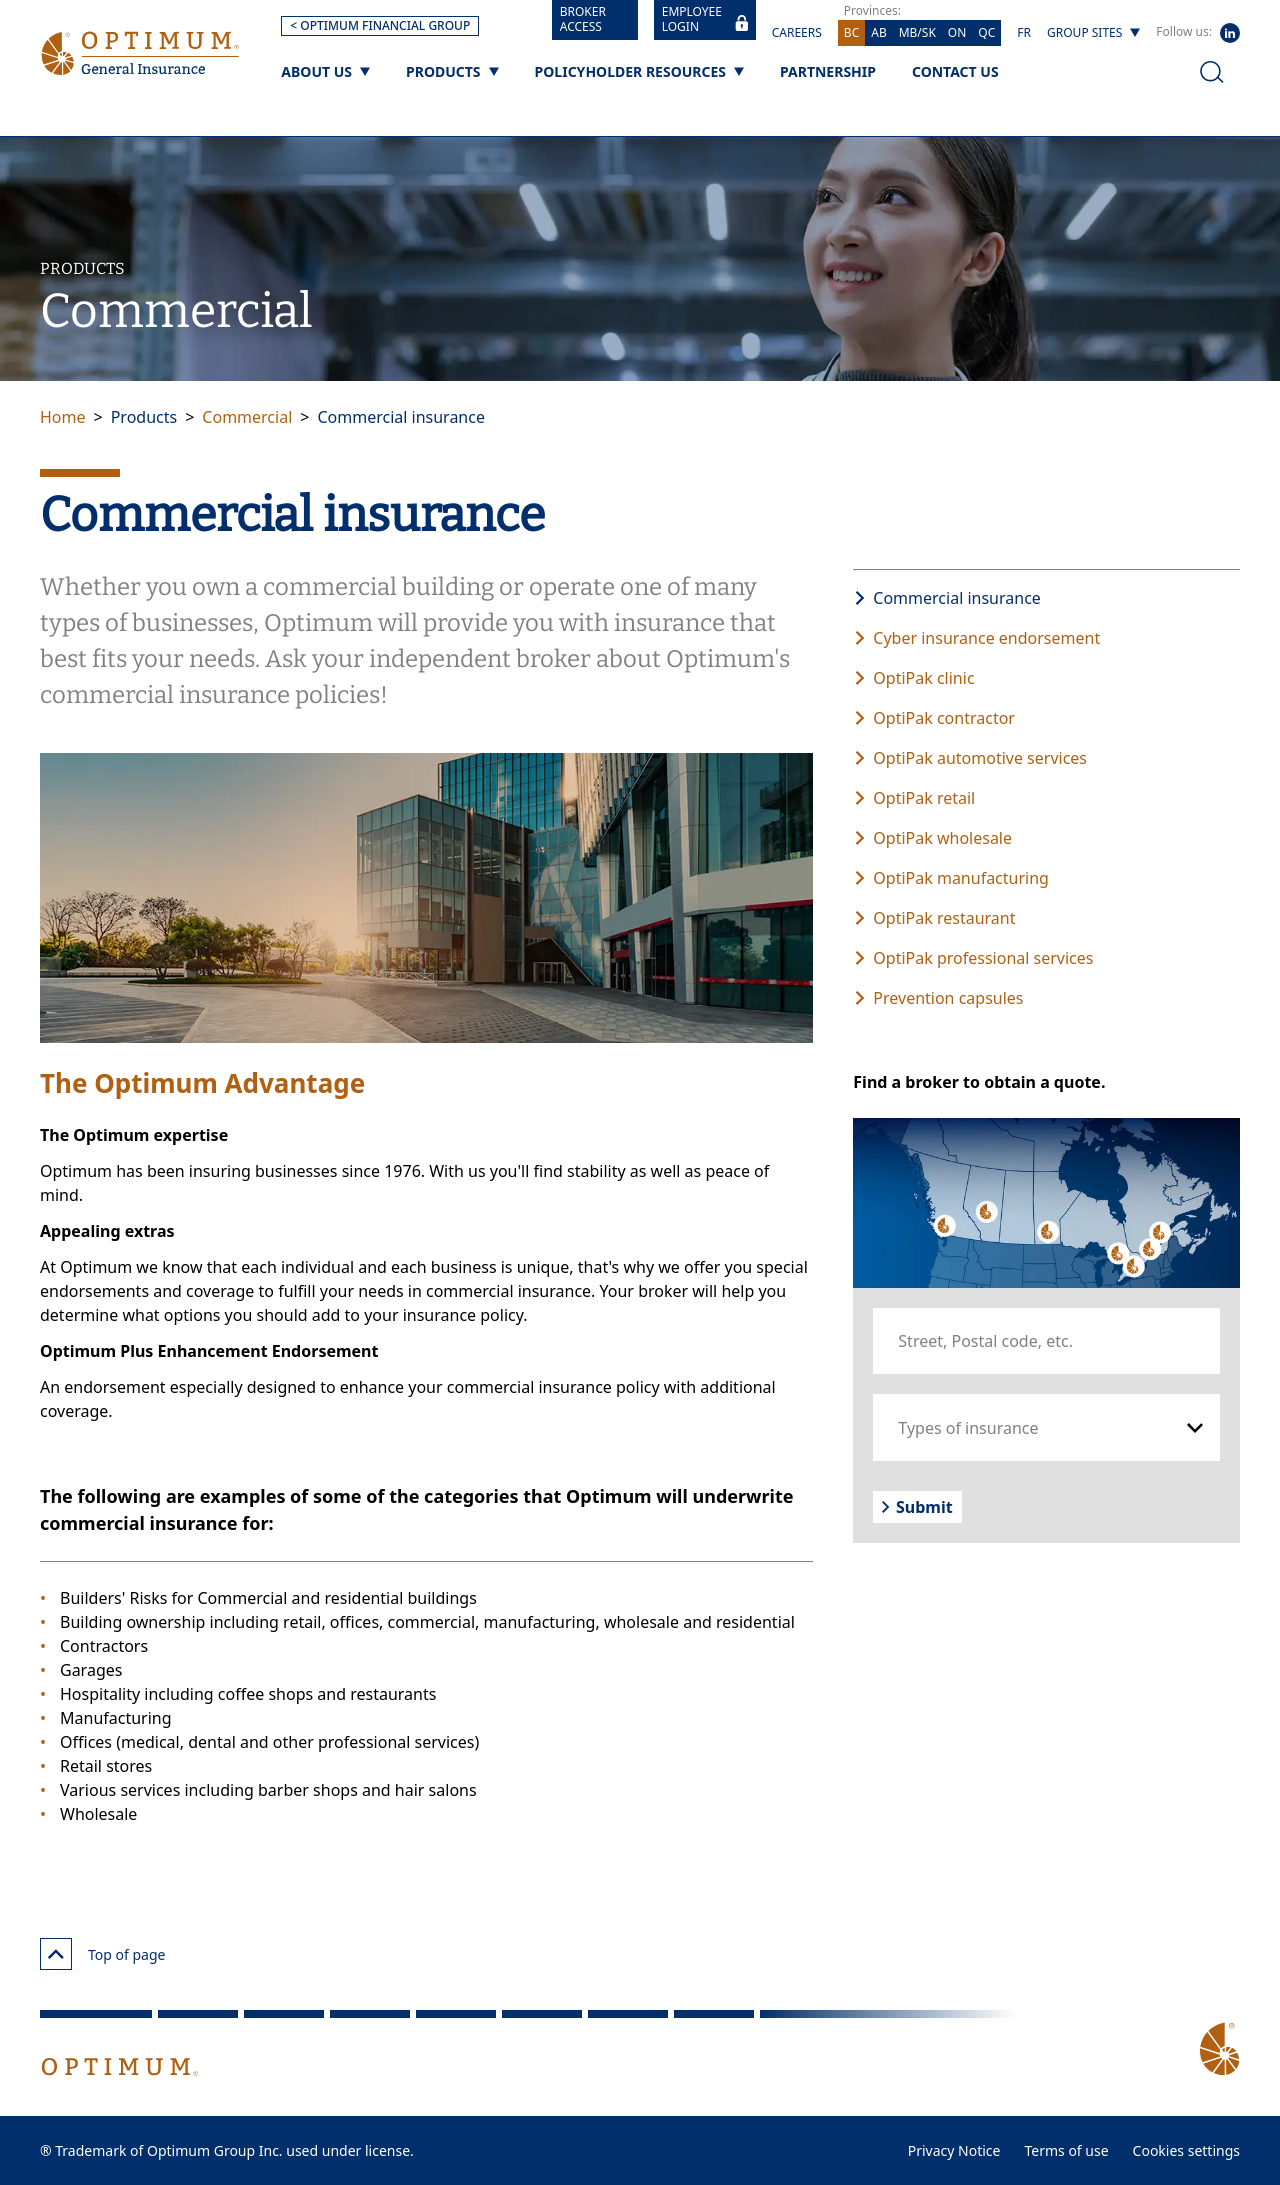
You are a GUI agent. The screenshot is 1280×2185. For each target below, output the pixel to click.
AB (878, 32)
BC (851, 32)
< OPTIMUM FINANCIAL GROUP (380, 25)
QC (986, 32)
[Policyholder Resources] (639, 71)
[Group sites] (1093, 33)
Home (63, 417)
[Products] (452, 71)
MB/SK (917, 32)
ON (957, 32)
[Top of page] (56, 1954)
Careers (797, 32)
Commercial (247, 417)
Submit (917, 1507)
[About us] (325, 71)
